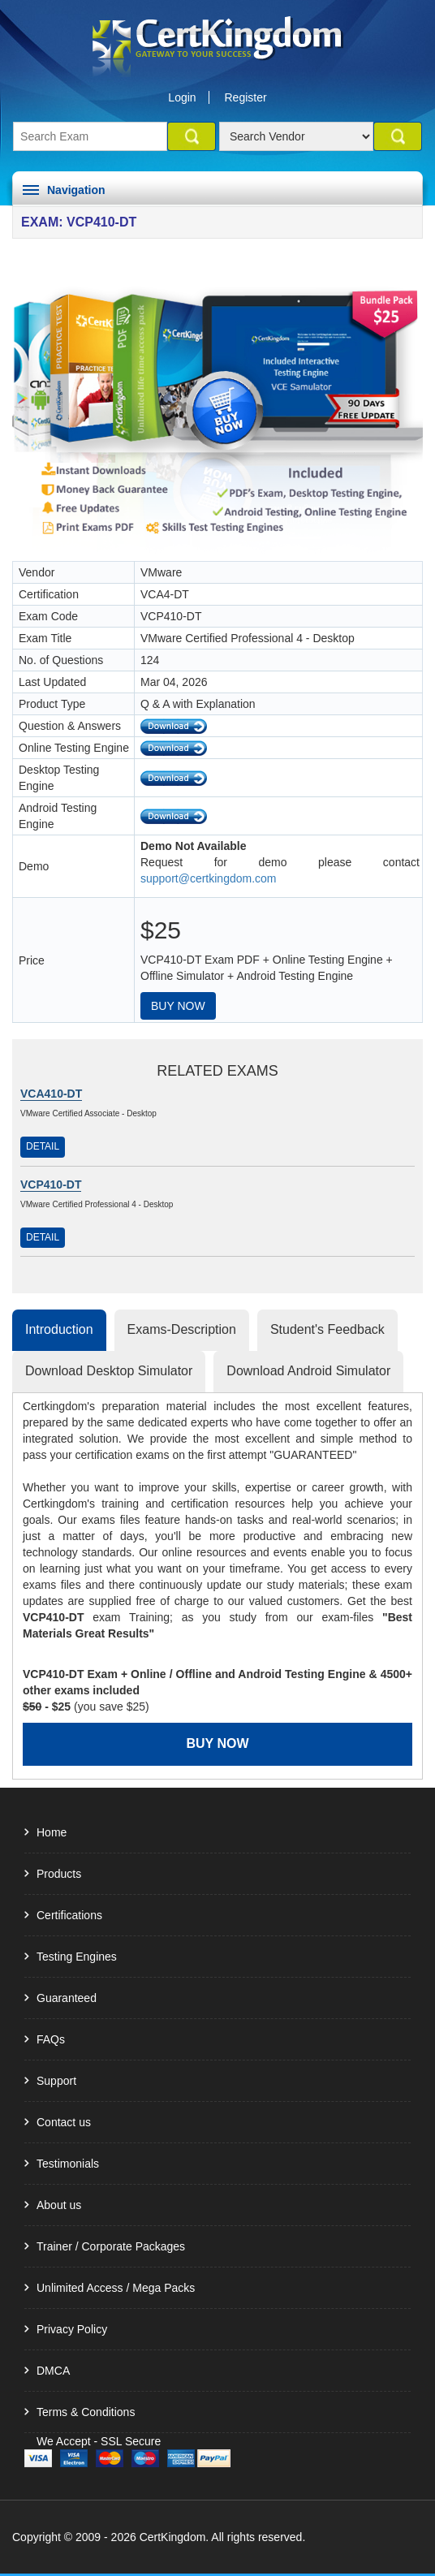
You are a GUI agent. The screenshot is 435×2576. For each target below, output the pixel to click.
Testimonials (68, 2163)
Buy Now (178, 1005)
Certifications (69, 1915)
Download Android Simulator (308, 1371)
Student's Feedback (327, 1329)
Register (246, 97)
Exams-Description (181, 1329)
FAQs (51, 2039)
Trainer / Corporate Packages (111, 2246)
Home (52, 1832)
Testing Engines (77, 1956)
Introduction (59, 1329)
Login (182, 97)
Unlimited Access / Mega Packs (116, 2287)
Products (59, 1873)
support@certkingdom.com (208, 878)
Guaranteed (67, 1997)
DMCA (53, 2370)
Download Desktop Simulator (108, 1371)
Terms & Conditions (86, 2412)
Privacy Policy (72, 2329)
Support (56, 2080)
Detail (42, 1146)
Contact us (64, 2122)
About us (59, 2204)
